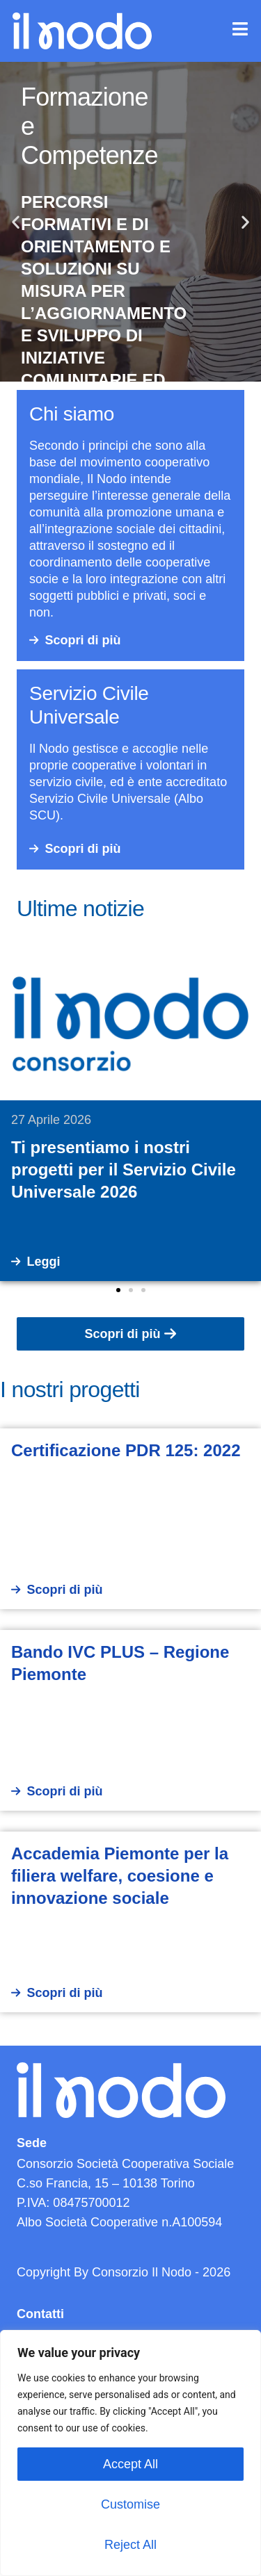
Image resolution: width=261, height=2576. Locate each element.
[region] (130, 2453)
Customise (130, 2504)
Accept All (130, 2464)
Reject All (130, 2545)
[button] (15, 222)
